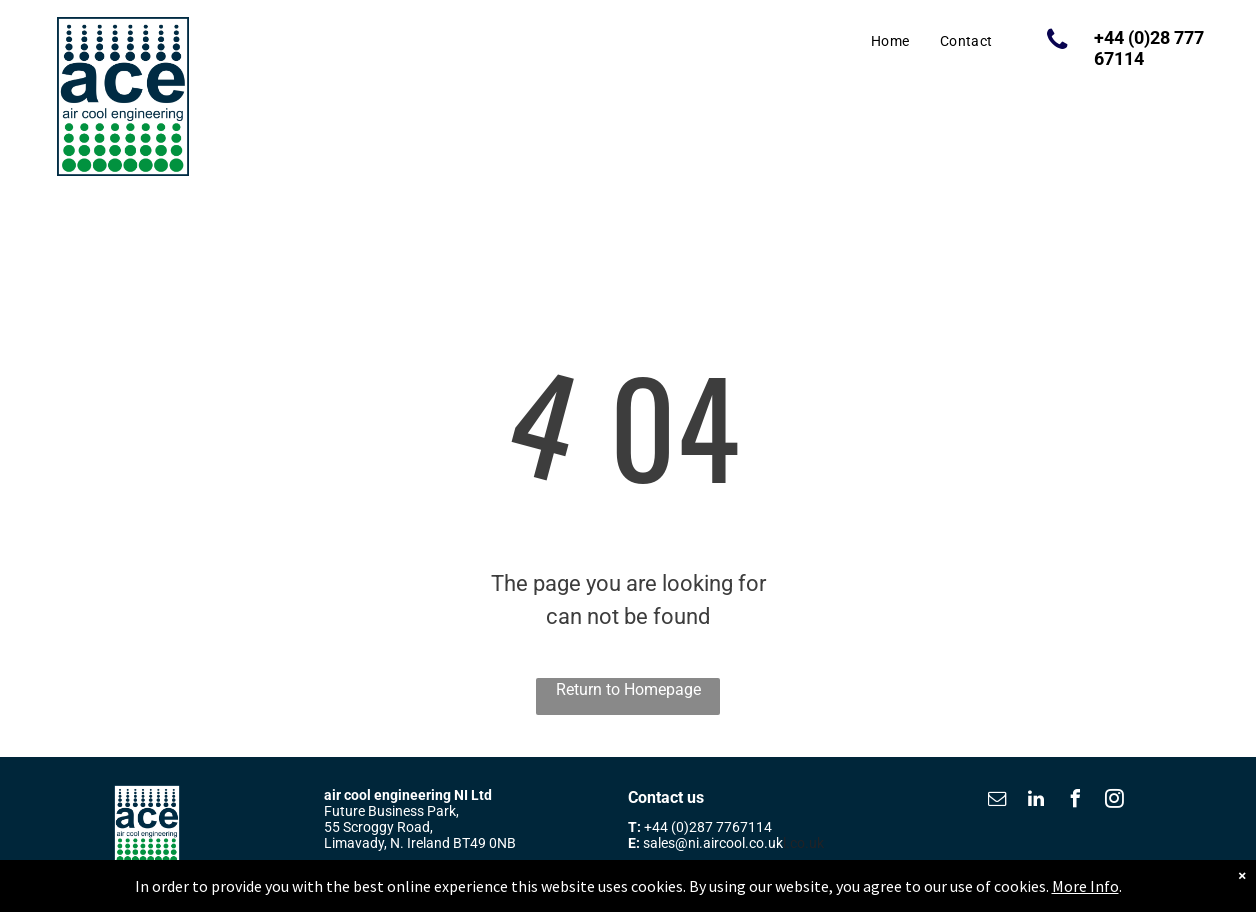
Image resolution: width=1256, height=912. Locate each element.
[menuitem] (890, 41)
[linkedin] (1036, 801)
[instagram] (1114, 801)
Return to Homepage (628, 689)
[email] (997, 801)
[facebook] (1075, 801)
